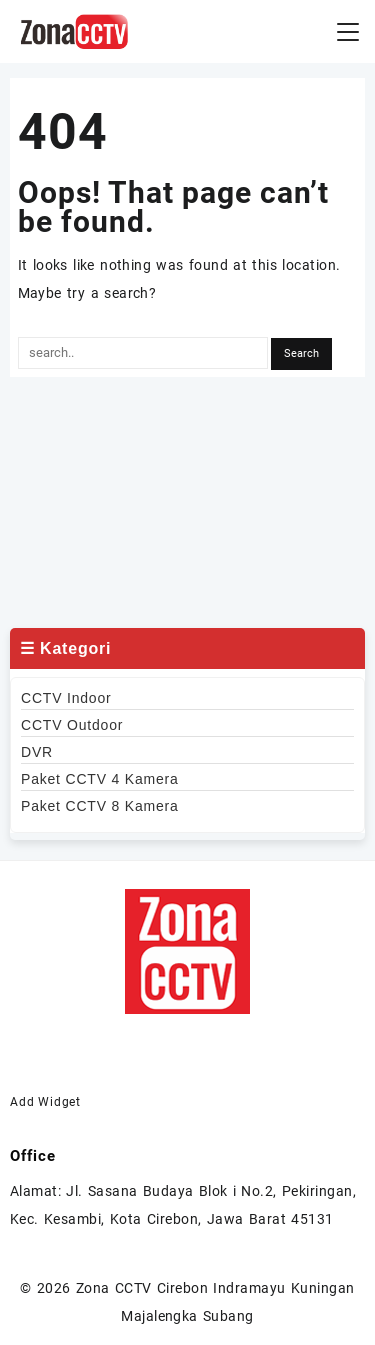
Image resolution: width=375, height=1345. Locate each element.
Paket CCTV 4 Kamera (100, 779)
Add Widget (45, 1102)
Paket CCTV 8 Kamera (100, 806)
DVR (37, 752)
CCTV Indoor (66, 698)
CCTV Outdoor (72, 725)
